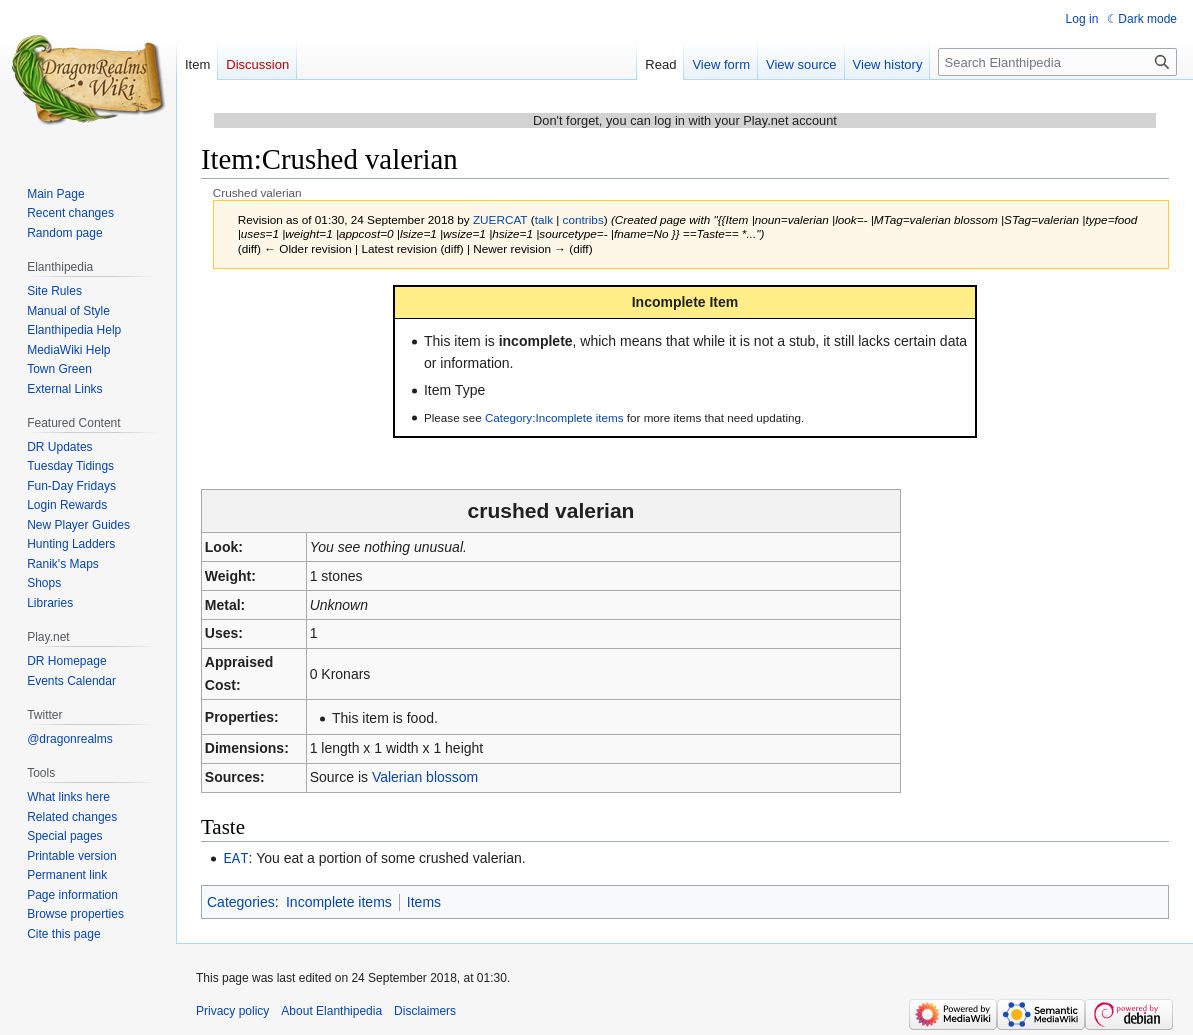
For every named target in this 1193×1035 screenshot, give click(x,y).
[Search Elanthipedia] (1057, 62)
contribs (583, 219)
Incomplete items (339, 901)
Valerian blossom (425, 777)
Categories (241, 901)
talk (544, 219)
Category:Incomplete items (554, 417)
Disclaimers (425, 1010)
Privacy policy (232, 1010)
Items (424, 901)
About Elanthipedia (331, 1010)
